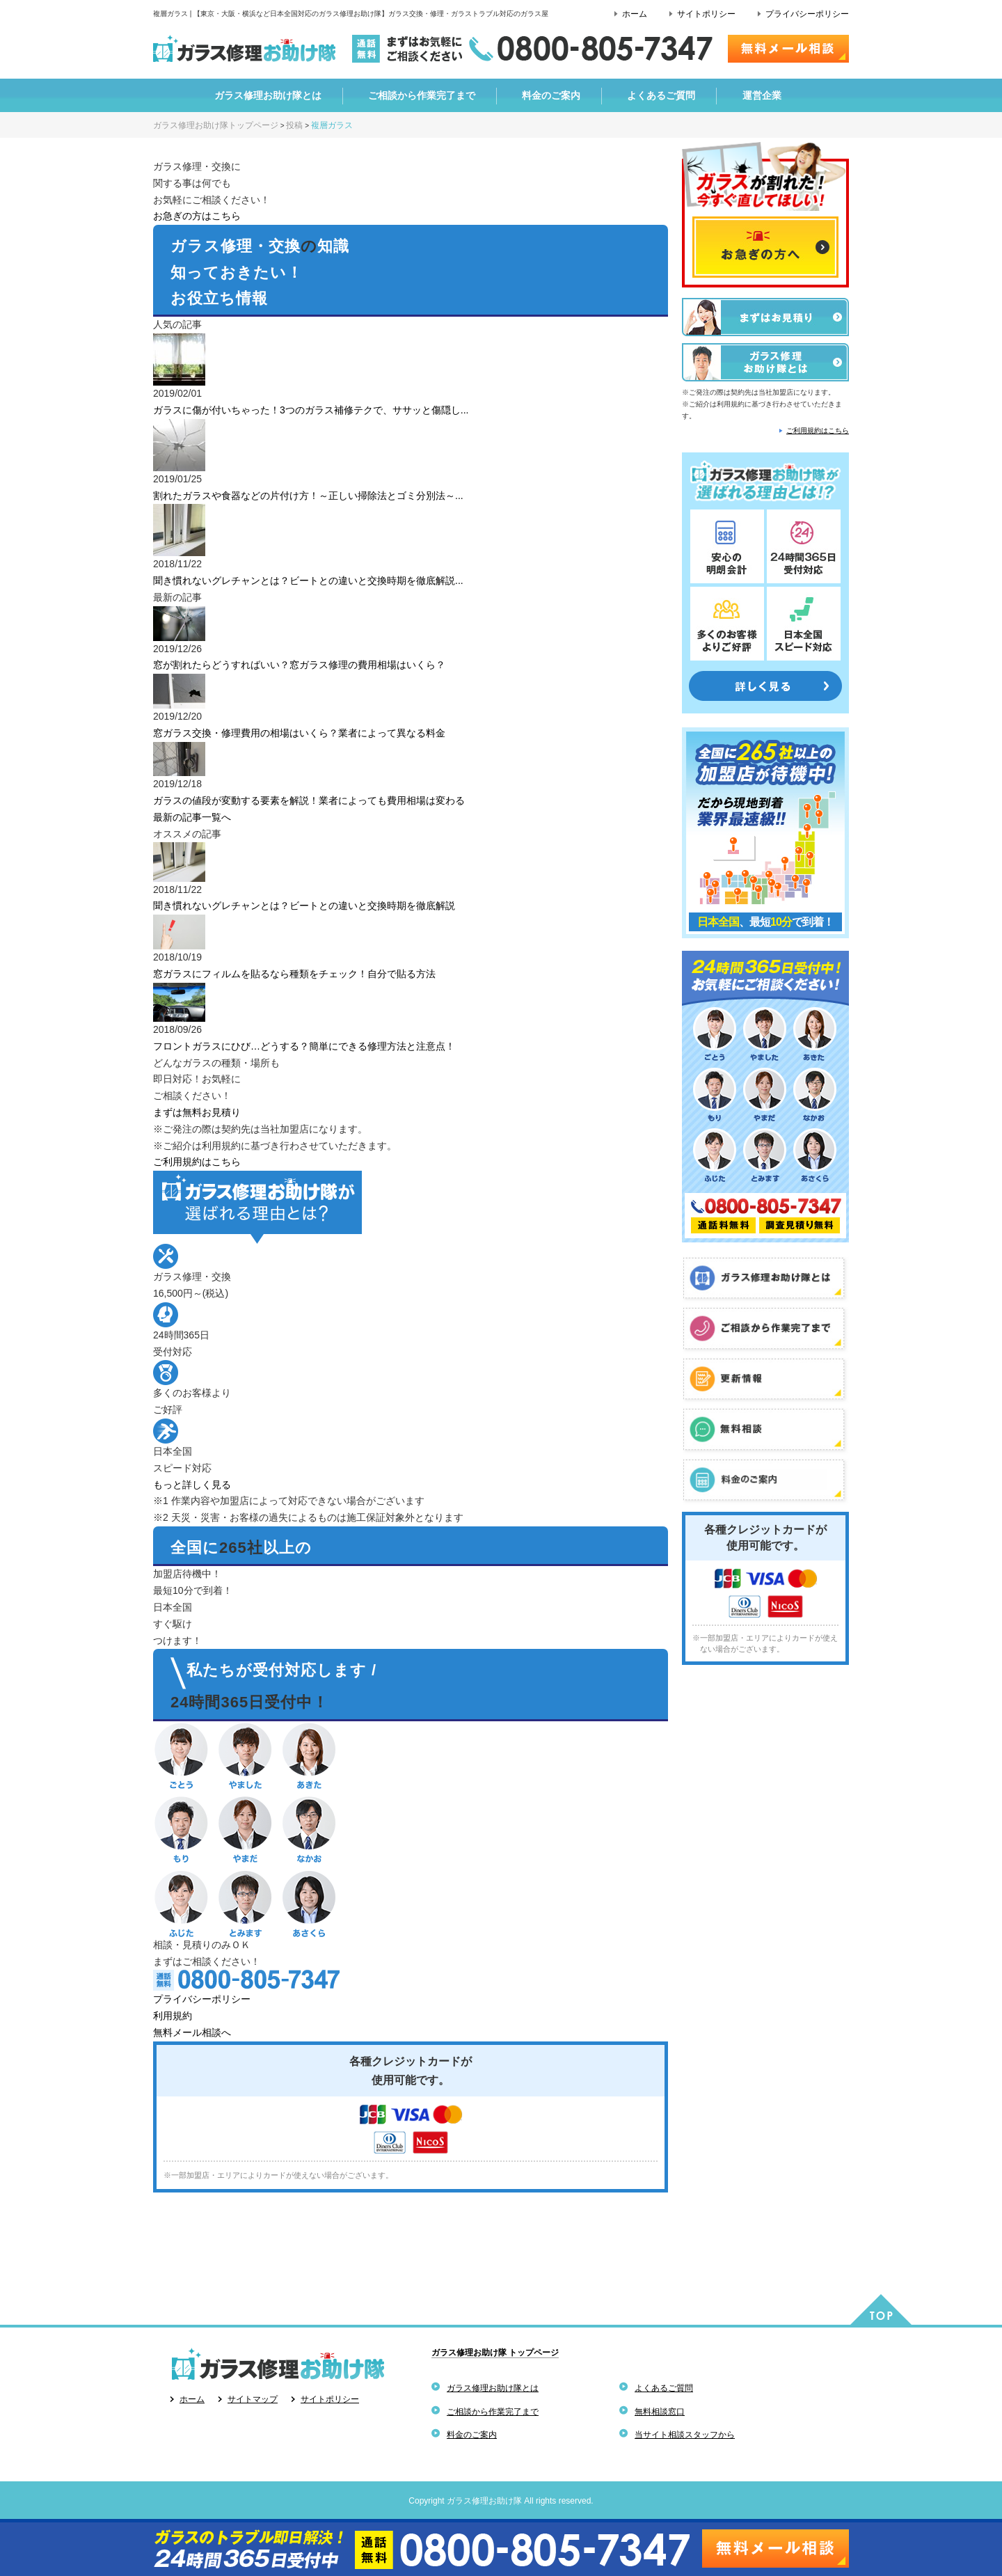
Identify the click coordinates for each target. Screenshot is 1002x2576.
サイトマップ (253, 2399)
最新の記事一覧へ (192, 817)
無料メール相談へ (192, 2032)
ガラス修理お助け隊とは (493, 2388)
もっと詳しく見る (192, 1484)
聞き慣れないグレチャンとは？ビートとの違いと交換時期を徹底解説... (308, 580)
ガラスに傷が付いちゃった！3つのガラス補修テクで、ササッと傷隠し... (310, 410)
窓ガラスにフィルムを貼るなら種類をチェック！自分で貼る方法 (294, 973)
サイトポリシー (706, 14)
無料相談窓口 (660, 2412)
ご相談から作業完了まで (493, 2412)
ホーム (634, 14)
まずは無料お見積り (197, 1112)
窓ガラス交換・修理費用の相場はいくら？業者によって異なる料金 (299, 732)
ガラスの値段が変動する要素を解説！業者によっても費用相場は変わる (309, 800)
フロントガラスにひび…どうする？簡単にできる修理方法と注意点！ (304, 1046)
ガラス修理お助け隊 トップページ (495, 2352)
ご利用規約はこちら (197, 1161)
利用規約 (172, 2015)
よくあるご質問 (664, 2388)
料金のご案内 (472, 2435)
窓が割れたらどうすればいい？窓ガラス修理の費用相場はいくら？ (299, 664)
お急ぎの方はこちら (197, 215)
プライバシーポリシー (807, 14)
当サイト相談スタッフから (685, 2435)
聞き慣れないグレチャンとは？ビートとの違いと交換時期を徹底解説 (304, 905)
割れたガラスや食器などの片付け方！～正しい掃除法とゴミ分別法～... (308, 495)
